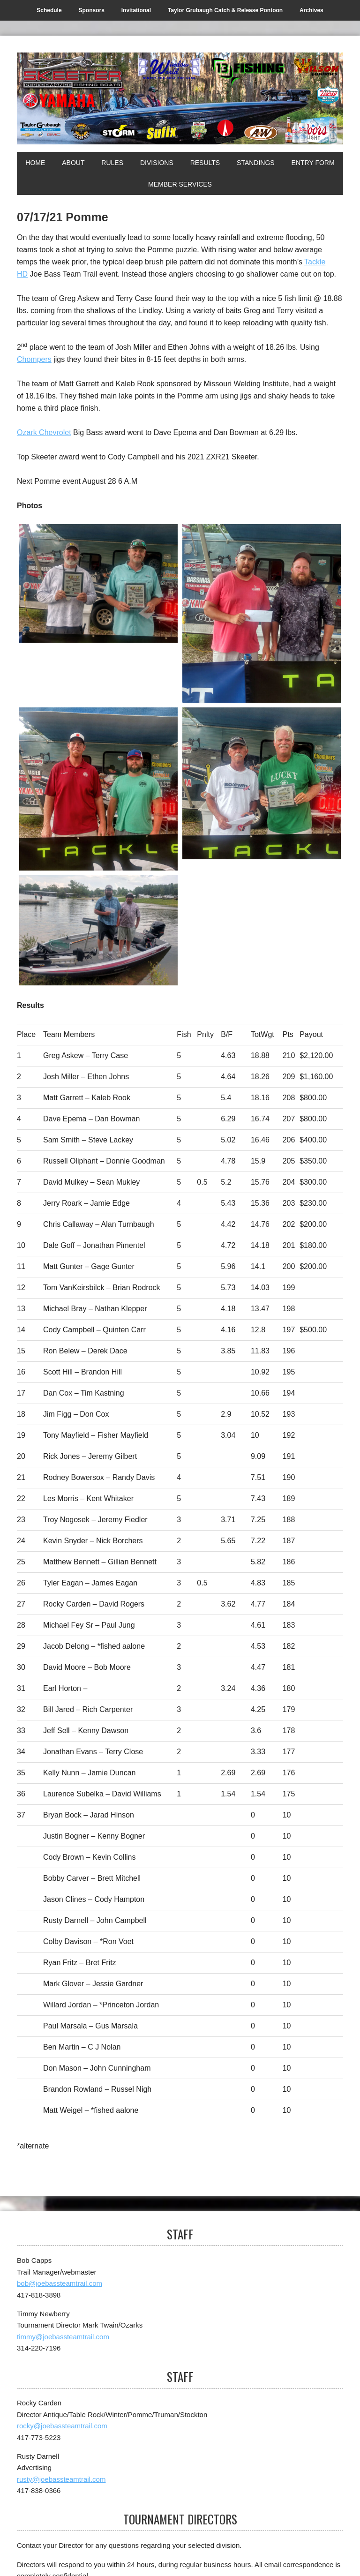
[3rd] (98, 788)
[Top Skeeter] (98, 930)
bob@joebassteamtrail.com (59, 2283)
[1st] (98, 583)
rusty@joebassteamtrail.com (61, 2479)
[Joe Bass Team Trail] (180, 98)
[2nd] (261, 613)
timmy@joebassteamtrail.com (63, 2337)
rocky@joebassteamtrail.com (62, 2426)
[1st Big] (261, 783)
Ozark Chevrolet (44, 432)
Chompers (34, 359)
